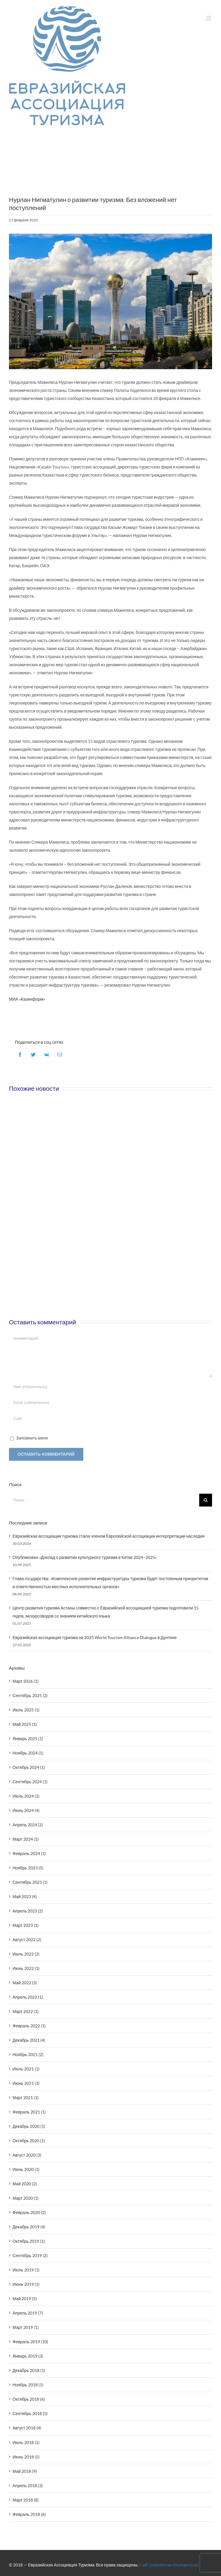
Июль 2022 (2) (26, 1953)
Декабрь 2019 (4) (29, 2226)
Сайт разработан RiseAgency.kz (169, 2564)
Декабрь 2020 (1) (29, 2126)
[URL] (110, 1418)
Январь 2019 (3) (28, 2356)
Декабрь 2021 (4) (29, 2040)
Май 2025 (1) (25, 1724)
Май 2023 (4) (25, 1896)
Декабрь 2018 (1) (29, 2370)
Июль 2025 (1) (26, 1709)
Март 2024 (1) (26, 1839)
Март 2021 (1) (26, 2097)
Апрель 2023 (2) (28, 1910)
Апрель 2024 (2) (28, 1824)
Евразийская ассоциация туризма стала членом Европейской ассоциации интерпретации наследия (109, 1536)
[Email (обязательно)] (110, 1402)
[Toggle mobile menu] (209, 18)
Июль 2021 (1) (26, 2068)
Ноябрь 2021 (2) (28, 2054)
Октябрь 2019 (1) (29, 2241)
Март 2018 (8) (26, 2499)
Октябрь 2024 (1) (29, 1767)
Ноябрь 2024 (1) (28, 1752)
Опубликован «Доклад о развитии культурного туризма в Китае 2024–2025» (85, 1557)
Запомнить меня (32, 1437)
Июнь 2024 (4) (26, 1810)
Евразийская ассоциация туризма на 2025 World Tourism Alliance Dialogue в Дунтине (95, 1637)
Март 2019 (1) (26, 2327)
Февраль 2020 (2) (29, 2212)
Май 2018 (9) (25, 2471)
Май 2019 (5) (25, 2298)
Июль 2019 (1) (26, 2269)
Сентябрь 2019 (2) (30, 2255)
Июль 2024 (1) (26, 1796)
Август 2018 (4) (27, 2427)
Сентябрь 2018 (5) (30, 2413)
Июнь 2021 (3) (26, 2083)
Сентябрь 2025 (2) (30, 1695)
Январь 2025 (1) (28, 1738)
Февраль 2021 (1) (29, 2111)
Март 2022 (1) (26, 2011)
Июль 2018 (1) (26, 2442)
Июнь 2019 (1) (26, 2284)
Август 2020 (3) (27, 2154)
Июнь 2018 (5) (26, 2456)
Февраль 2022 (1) (29, 2025)
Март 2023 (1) (26, 1925)
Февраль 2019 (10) (30, 2341)
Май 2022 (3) (25, 1982)
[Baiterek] (110, 301)
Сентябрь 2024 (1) (30, 1781)
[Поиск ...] (104, 1500)
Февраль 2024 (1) (29, 1853)
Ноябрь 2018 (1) (28, 2384)
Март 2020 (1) (26, 2198)
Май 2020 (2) (25, 2183)
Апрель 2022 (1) (28, 1997)
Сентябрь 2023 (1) (30, 1882)
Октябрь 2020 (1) (29, 2140)
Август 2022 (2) (27, 1939)
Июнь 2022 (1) (26, 1968)
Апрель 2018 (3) (28, 2485)
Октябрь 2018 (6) (29, 2399)
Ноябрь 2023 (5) (28, 1867)
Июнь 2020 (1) (26, 2169)
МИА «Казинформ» (27, 999)
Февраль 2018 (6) (29, 2514)
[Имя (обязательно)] (110, 1386)
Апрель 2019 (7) (28, 2312)
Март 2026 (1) (26, 1681)
